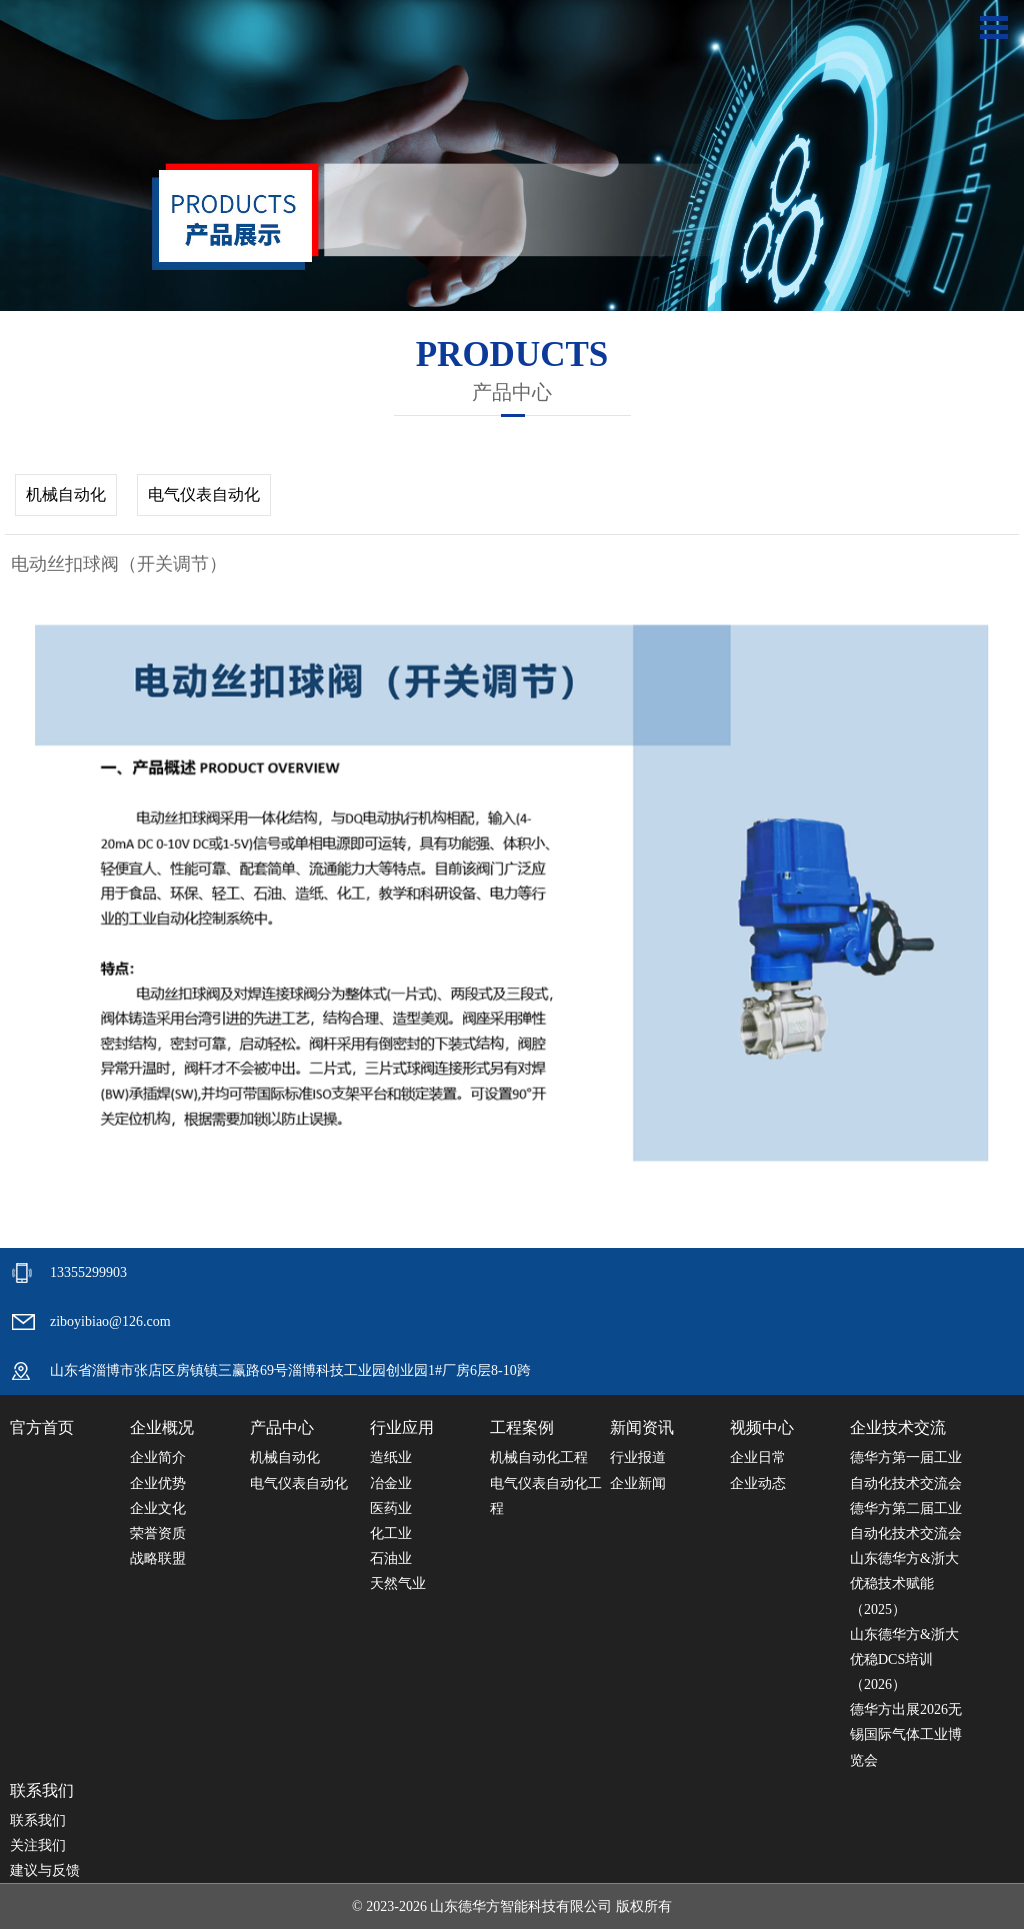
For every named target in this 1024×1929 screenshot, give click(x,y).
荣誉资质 (158, 1533)
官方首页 (42, 1427)
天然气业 (398, 1583)
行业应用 (402, 1427)
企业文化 (158, 1508)
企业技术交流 (898, 1427)
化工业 (391, 1533)
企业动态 (758, 1483)
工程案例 (522, 1427)
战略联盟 (158, 1558)
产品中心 (282, 1427)
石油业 (391, 1558)
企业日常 (758, 1457)
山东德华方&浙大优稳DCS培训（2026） (904, 1659)
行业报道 (638, 1457)
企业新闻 (638, 1483)
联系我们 (42, 1790)
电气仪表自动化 (204, 494)
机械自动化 (66, 494)
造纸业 (391, 1457)
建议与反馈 (45, 1870)
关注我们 (38, 1845)
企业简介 (158, 1457)
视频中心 (762, 1427)
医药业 (391, 1508)
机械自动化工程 (539, 1457)
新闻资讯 (642, 1427)
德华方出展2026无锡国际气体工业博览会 (906, 1734)
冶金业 (391, 1483)
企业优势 (158, 1483)
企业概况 (162, 1427)
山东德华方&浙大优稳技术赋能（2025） (904, 1583)
